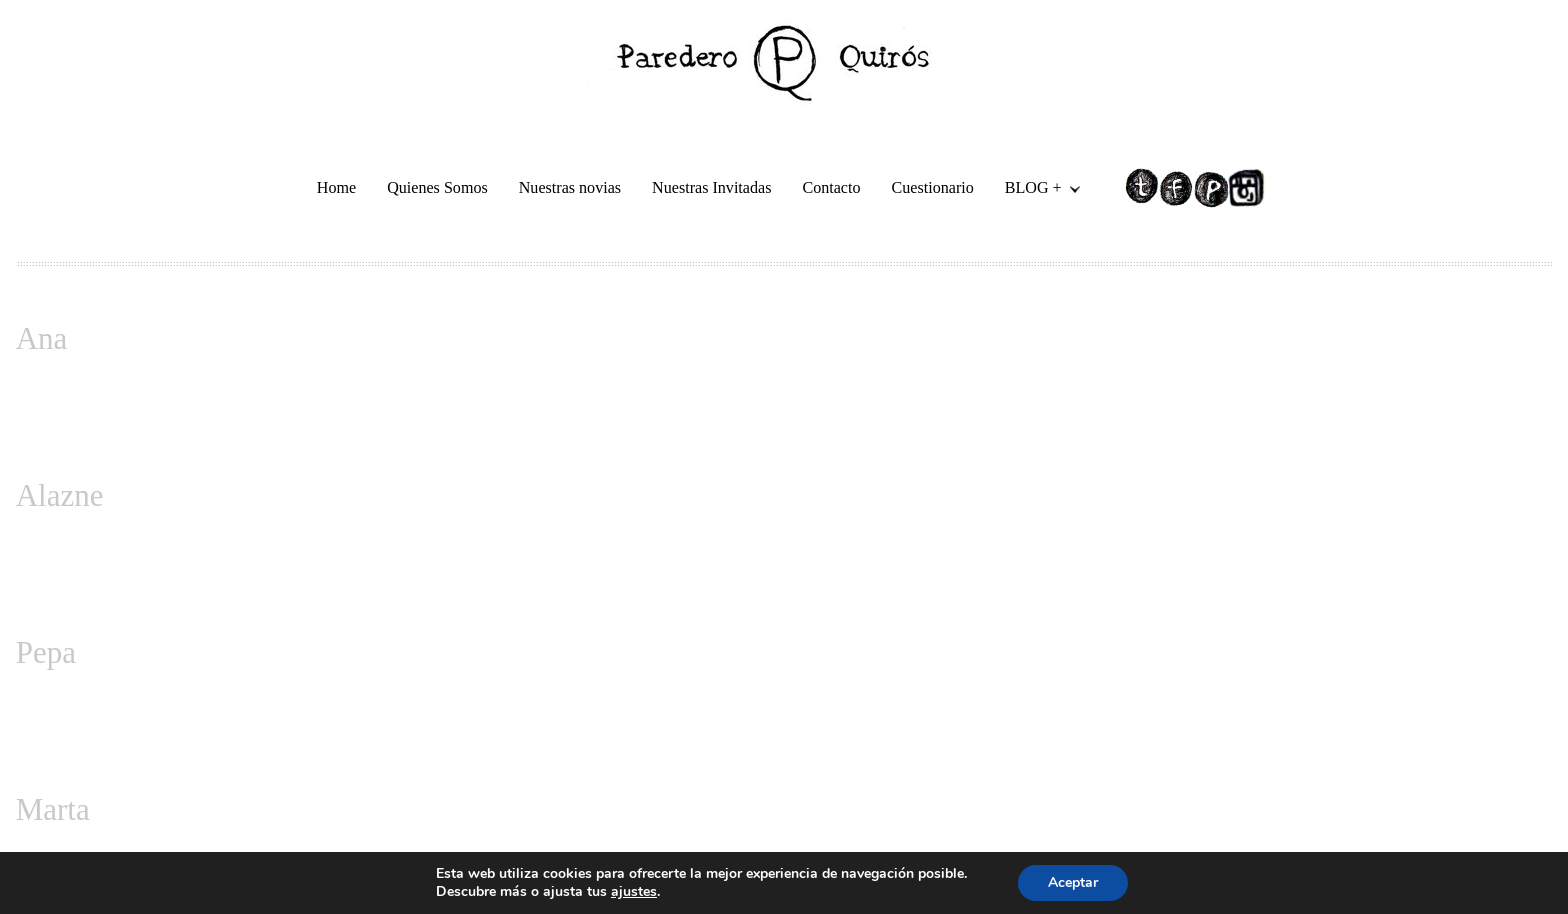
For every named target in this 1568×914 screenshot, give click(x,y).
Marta (53, 809)
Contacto (831, 187)
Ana (42, 338)
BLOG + (1035, 190)
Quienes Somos (437, 187)
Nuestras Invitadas (711, 187)
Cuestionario (933, 187)
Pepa (46, 652)
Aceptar (1073, 882)
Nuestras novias (570, 187)
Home (336, 187)
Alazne (60, 495)
